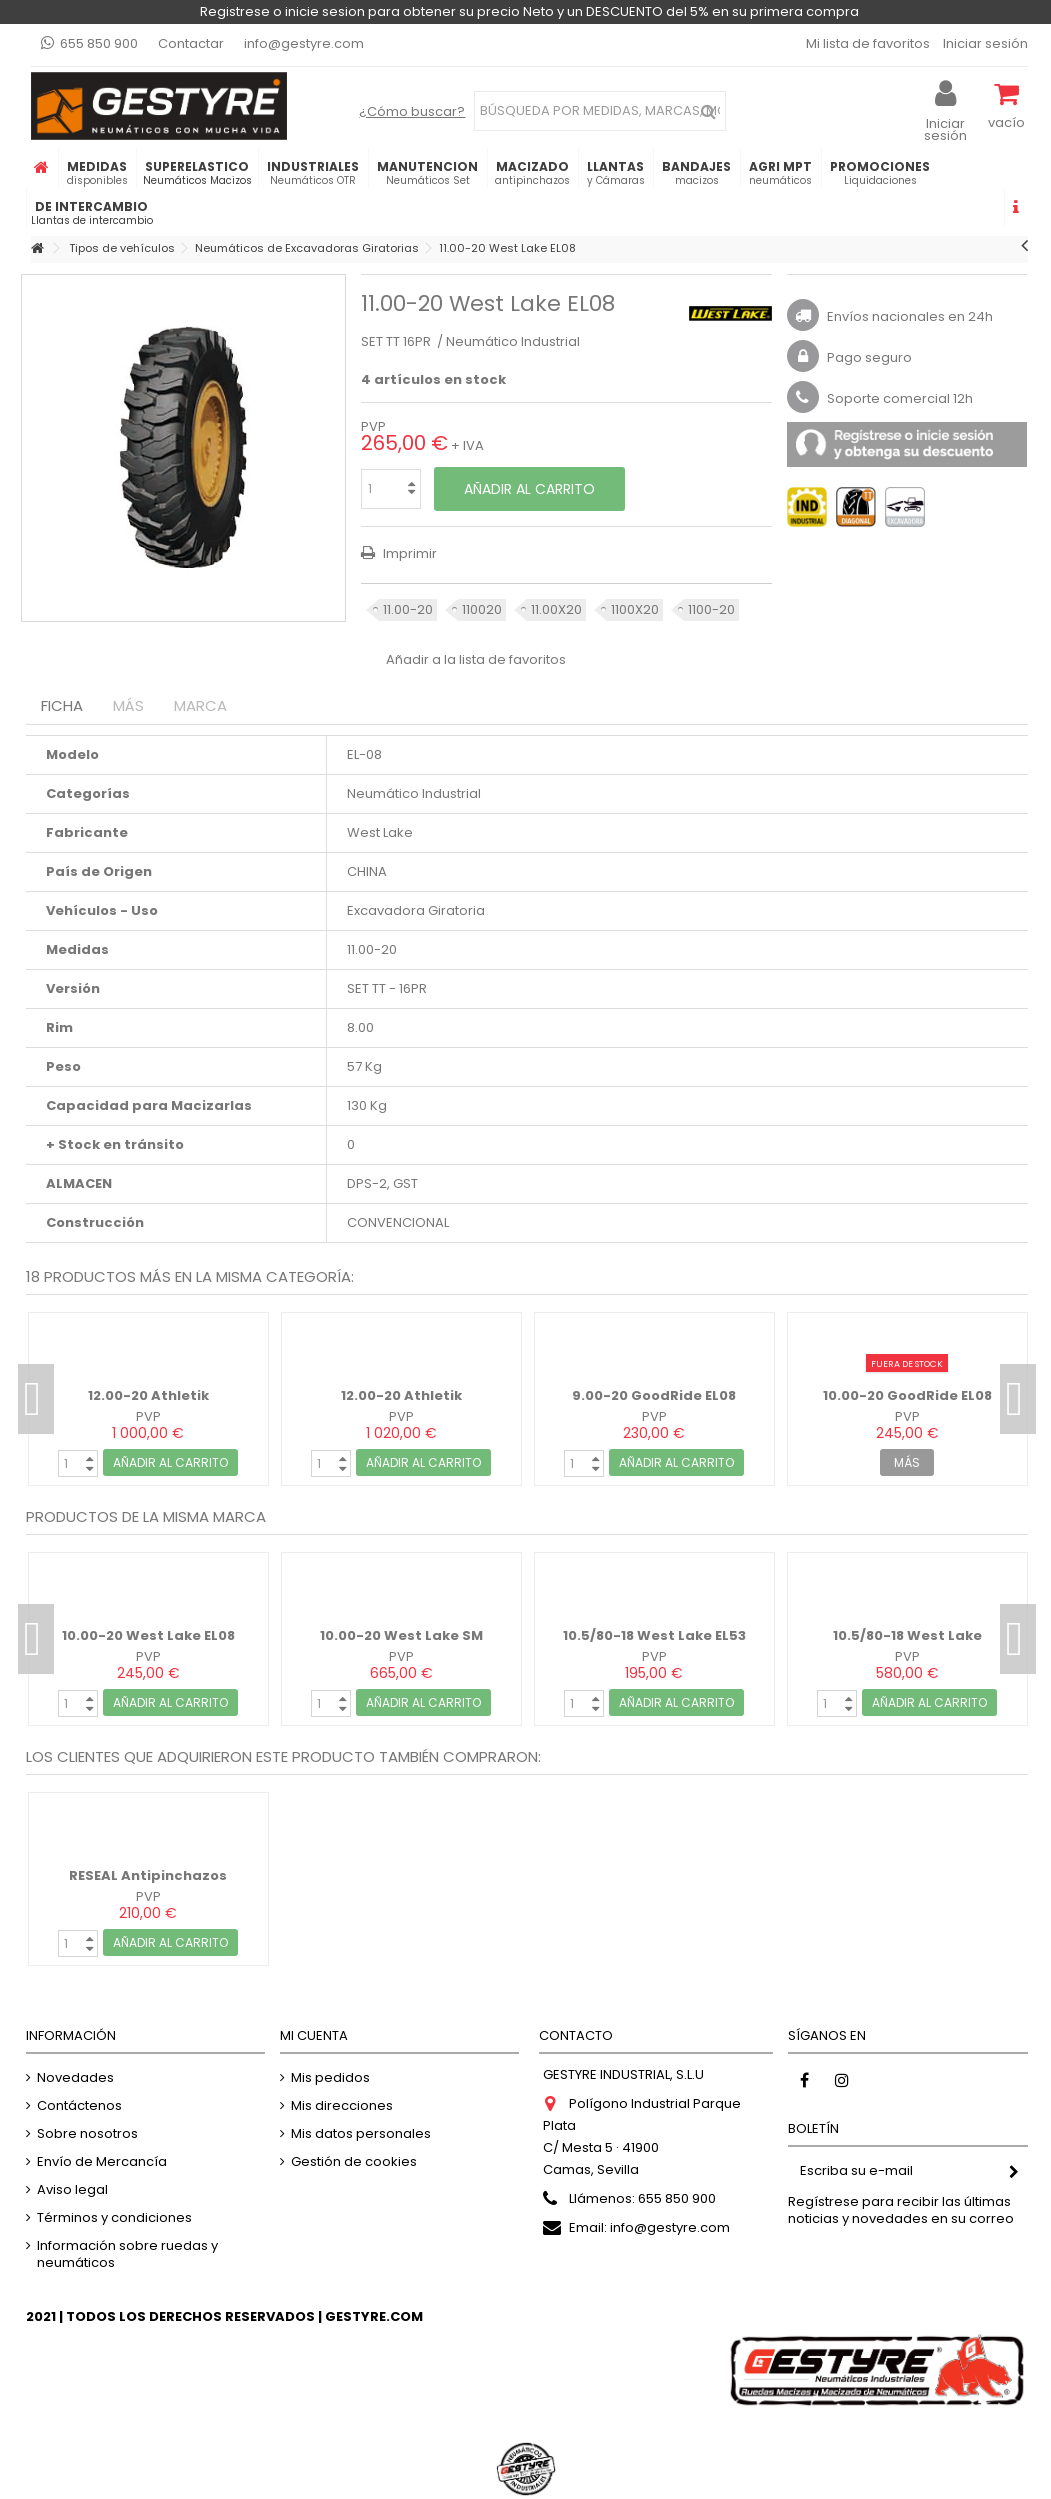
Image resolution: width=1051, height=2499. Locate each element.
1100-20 (711, 609)
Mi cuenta (314, 2035)
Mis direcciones (342, 2105)
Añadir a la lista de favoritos (476, 659)
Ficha (62, 705)
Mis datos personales (361, 2133)
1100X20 (635, 609)
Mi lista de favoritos (866, 43)
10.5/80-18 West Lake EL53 (654, 1635)
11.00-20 (408, 609)
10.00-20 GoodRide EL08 (907, 1395)
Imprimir (408, 553)
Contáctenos (79, 2105)
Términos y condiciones (114, 2217)
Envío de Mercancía (102, 2161)
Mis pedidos (330, 2077)
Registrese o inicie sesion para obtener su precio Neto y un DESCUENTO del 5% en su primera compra (529, 11)
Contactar (191, 43)
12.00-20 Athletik (148, 1395)
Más (128, 705)
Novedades (75, 2077)
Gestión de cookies (354, 2161)
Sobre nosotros (87, 2133)
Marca (200, 705)
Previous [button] (36, 1399)
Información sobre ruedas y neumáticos (127, 2254)
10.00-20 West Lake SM (401, 1635)
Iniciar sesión (984, 43)
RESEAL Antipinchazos (148, 1875)
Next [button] (1018, 1399)
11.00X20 (556, 609)
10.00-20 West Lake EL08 (148, 1635)
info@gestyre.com (304, 43)
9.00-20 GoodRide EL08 (654, 1395)
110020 (482, 609)
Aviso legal (72, 2189)
